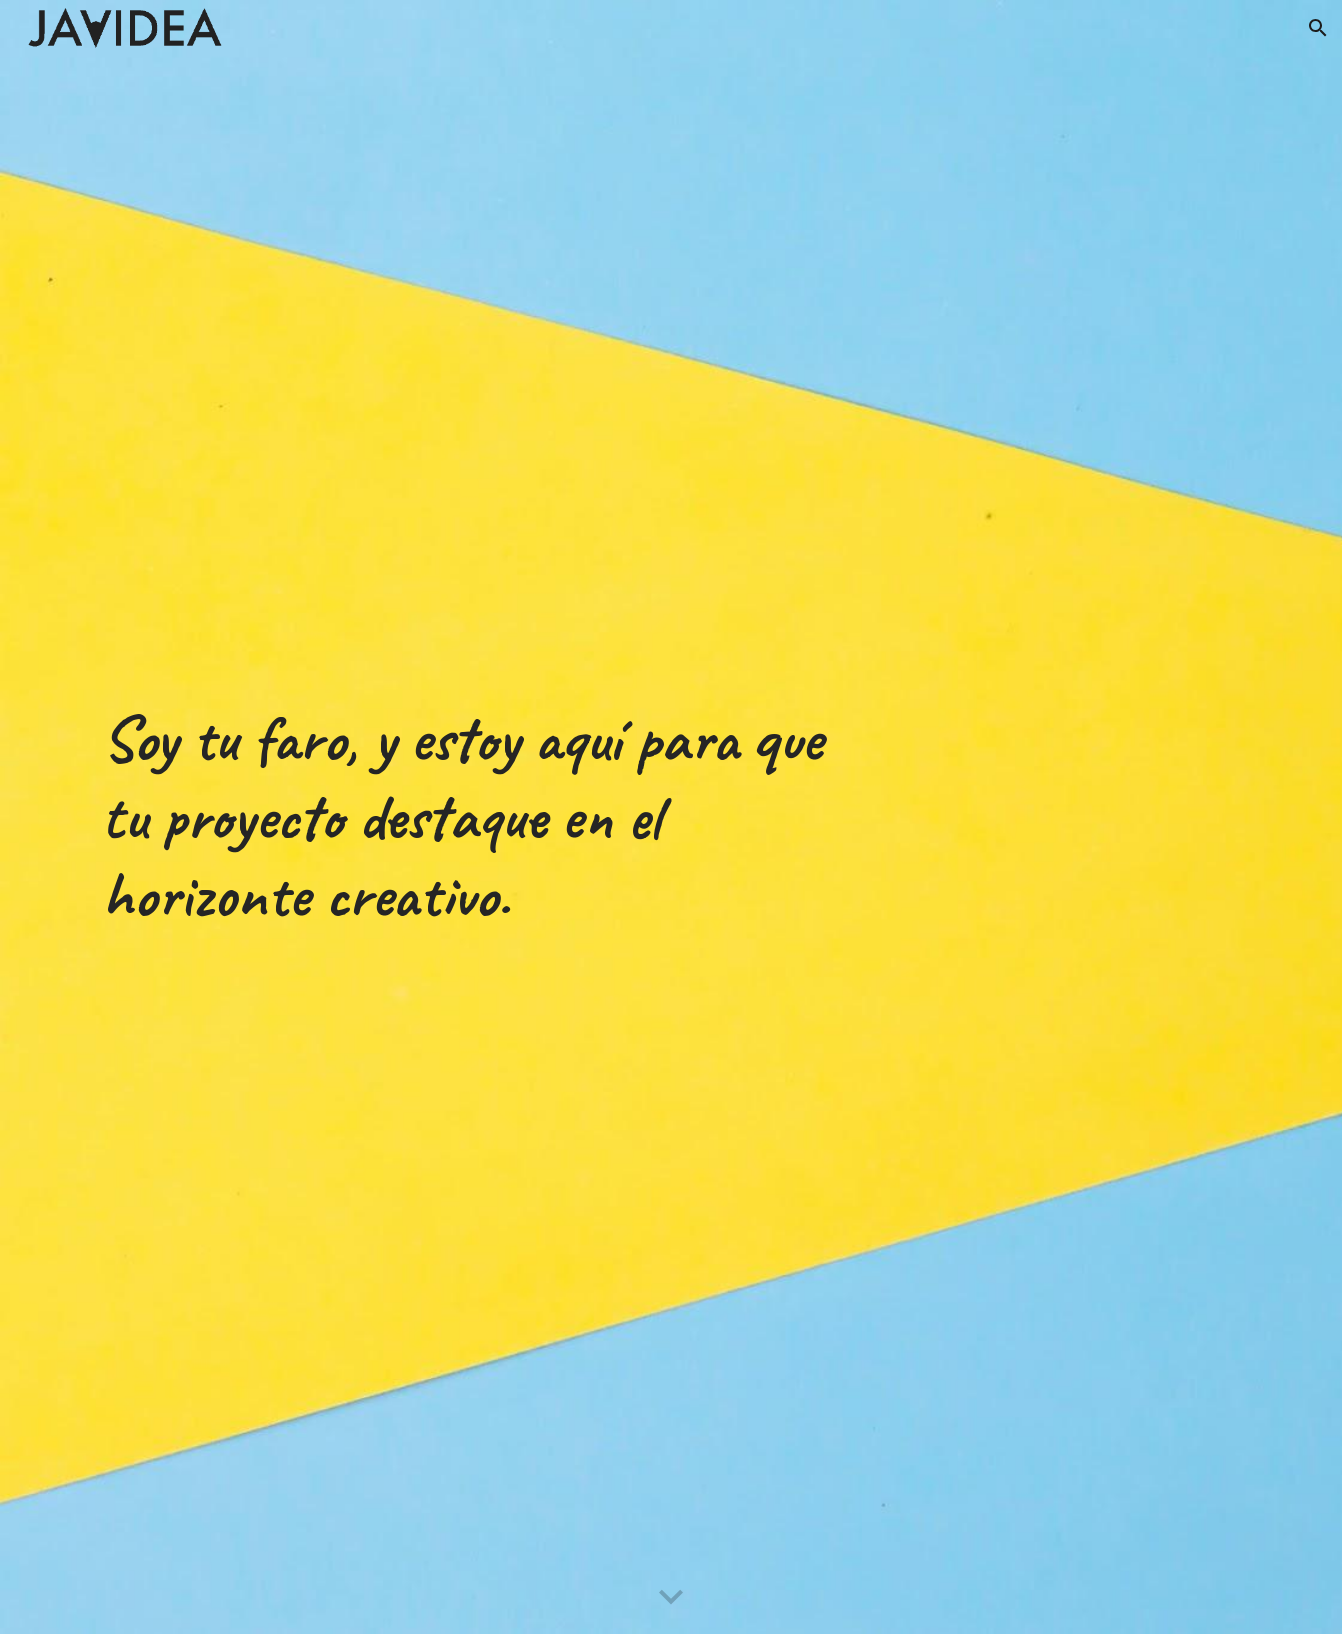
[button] (1318, 28)
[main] (474, 816)
